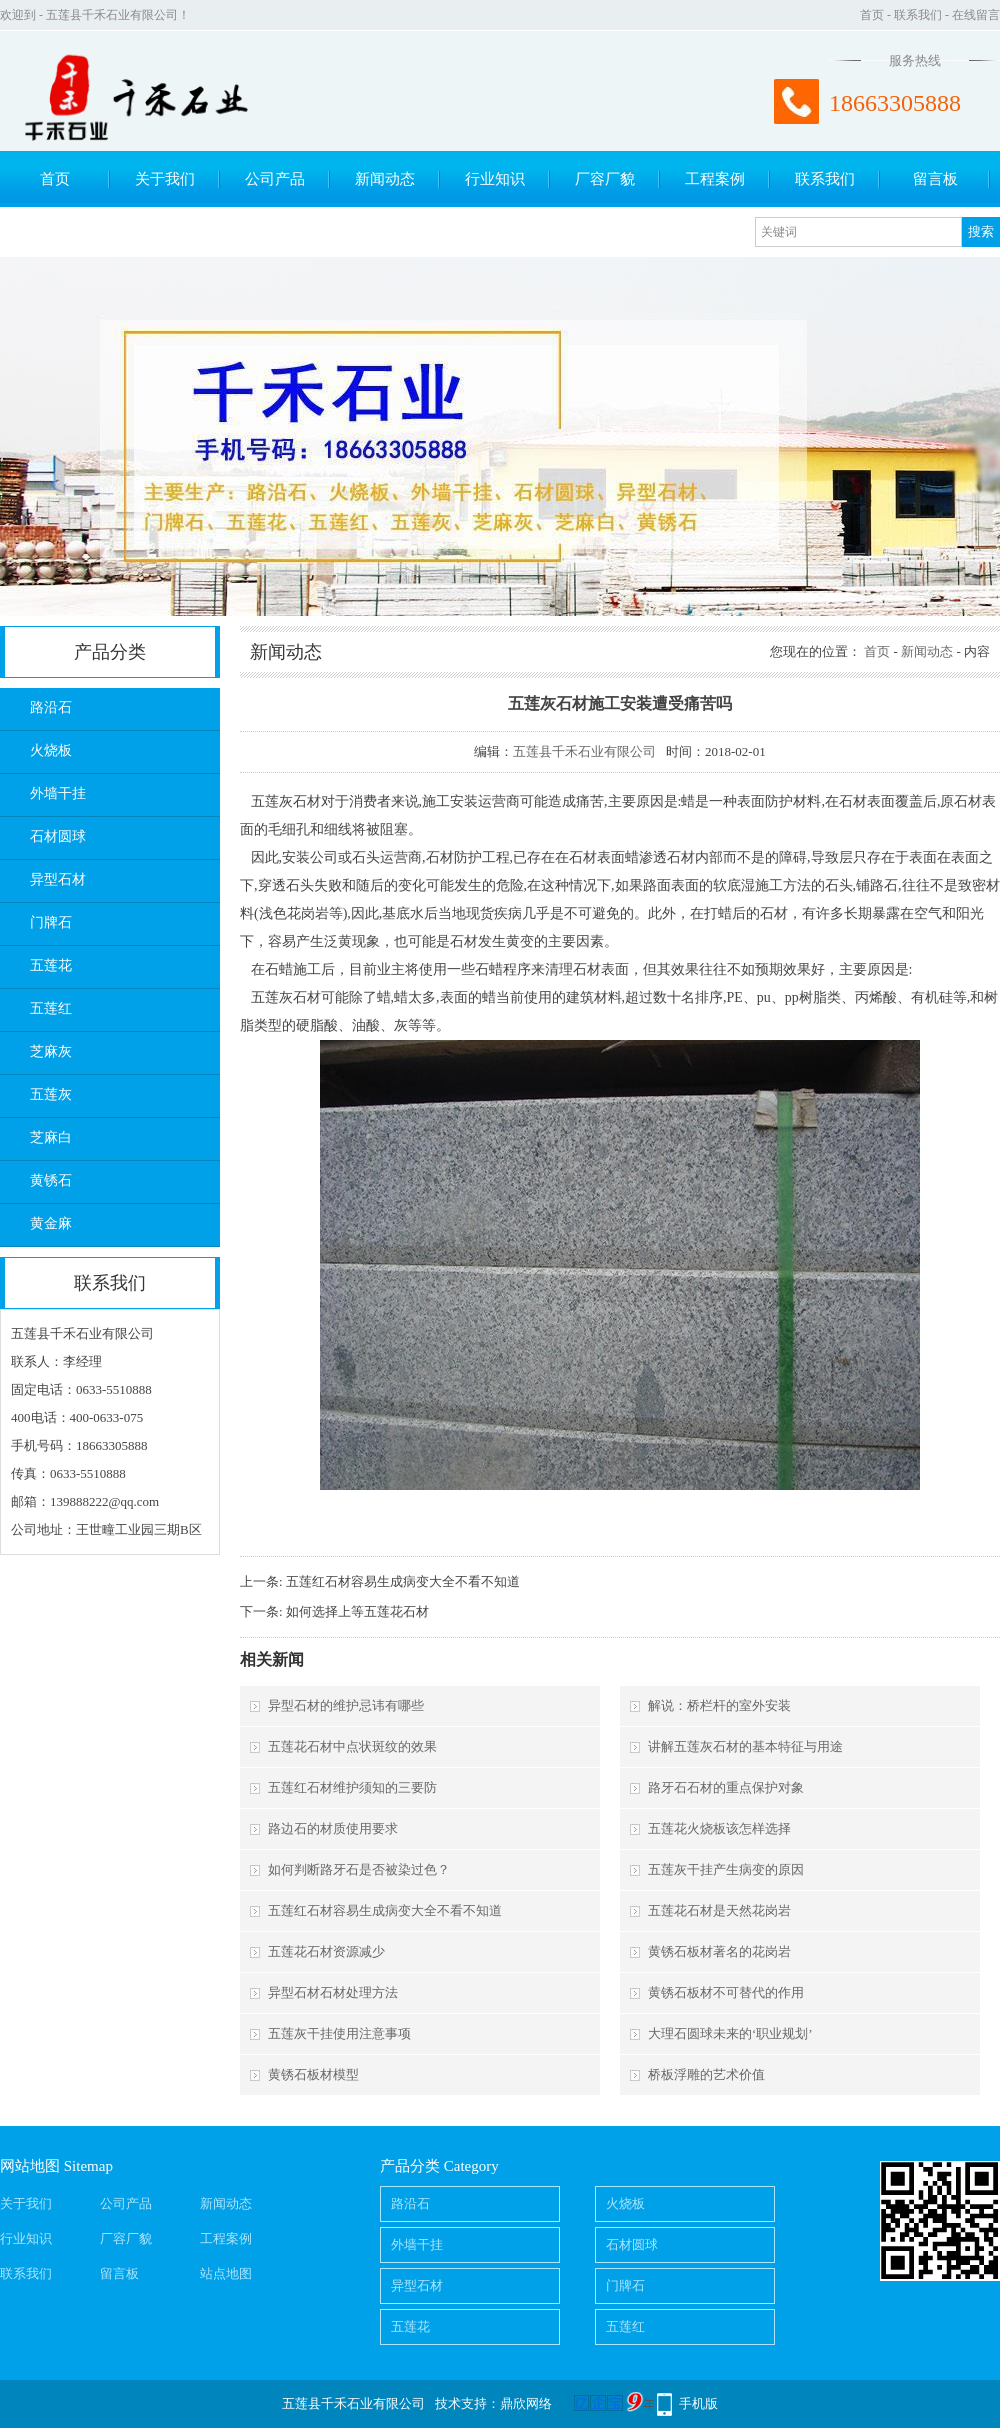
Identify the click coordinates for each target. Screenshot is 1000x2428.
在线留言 (976, 15)
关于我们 (165, 179)
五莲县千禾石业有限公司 (584, 751)
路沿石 (51, 707)
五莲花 (51, 965)
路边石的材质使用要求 (333, 1828)
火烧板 (51, 750)
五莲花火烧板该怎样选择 (719, 1828)
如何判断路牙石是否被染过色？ (359, 1869)
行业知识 (495, 179)
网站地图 (30, 2166)
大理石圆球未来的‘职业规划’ (730, 2033)
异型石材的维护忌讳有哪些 (346, 1705)
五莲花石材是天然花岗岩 (719, 1910)
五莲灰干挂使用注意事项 (339, 2033)
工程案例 (715, 179)
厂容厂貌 (605, 179)
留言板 (935, 179)
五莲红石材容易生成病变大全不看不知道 (403, 1581)
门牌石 (51, 922)
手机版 (698, 2403)
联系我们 (918, 15)
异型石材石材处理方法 (333, 1992)
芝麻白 (51, 1137)
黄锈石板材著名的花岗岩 (719, 1951)
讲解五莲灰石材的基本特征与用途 (745, 1746)
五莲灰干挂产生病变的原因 (726, 1869)
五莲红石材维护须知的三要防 (352, 1787)
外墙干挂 (58, 793)
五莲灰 (51, 1094)
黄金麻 (51, 1223)
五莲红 (51, 1008)
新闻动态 (385, 179)
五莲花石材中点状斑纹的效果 (352, 1746)
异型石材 (58, 879)
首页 (872, 15)
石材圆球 (58, 836)
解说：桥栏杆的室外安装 (719, 1705)
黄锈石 (51, 1180)
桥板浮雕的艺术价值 (706, 2074)
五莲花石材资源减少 (326, 1951)
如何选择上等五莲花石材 (357, 1611)
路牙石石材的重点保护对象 (726, 1787)
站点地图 (226, 2273)
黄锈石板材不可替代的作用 (726, 1992)
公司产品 (275, 179)
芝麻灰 (51, 1051)
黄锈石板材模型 (313, 2074)
